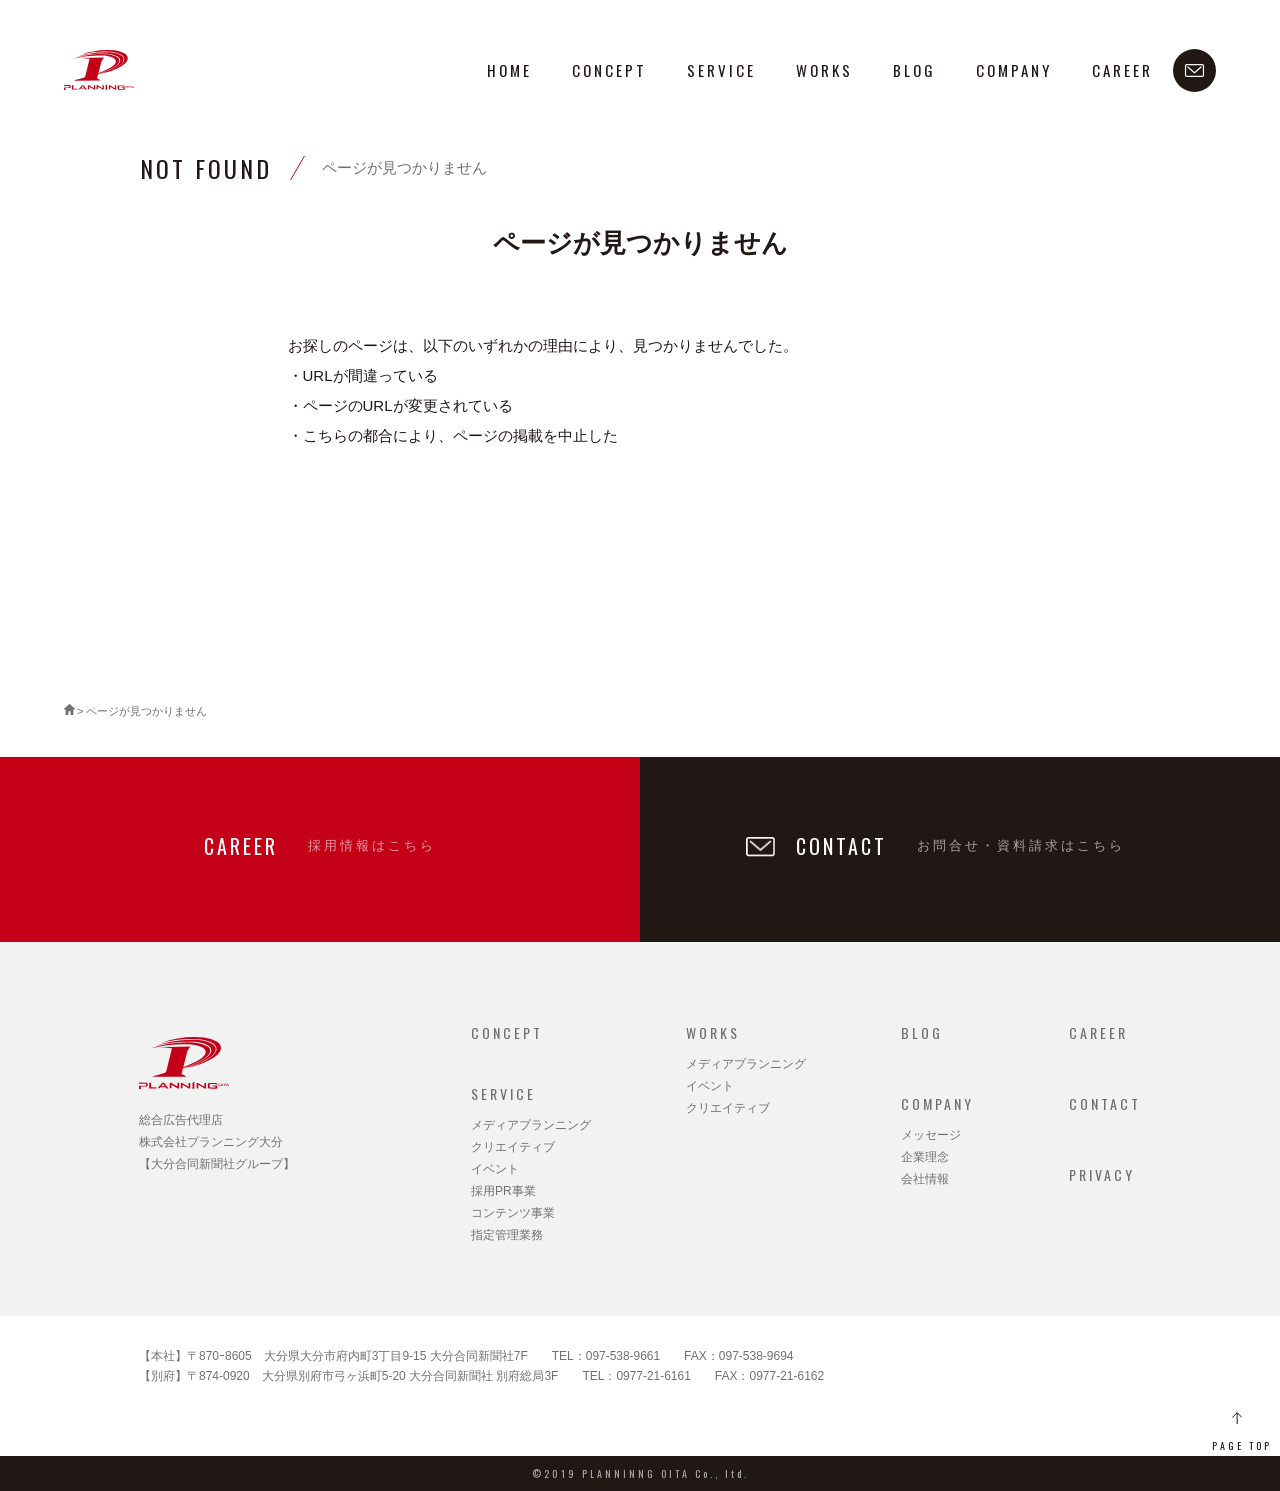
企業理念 (925, 1157)
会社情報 (925, 1179)
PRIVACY (1102, 1174)
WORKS (824, 70)
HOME (509, 70)
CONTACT (1105, 1103)
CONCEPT (609, 70)
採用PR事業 (503, 1191)
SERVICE (721, 70)
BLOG (914, 70)
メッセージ (931, 1135)
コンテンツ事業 (513, 1213)
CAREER (1122, 70)
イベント (495, 1169)
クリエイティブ (513, 1147)
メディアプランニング (531, 1125)
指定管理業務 (507, 1235)
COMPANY (1014, 70)
